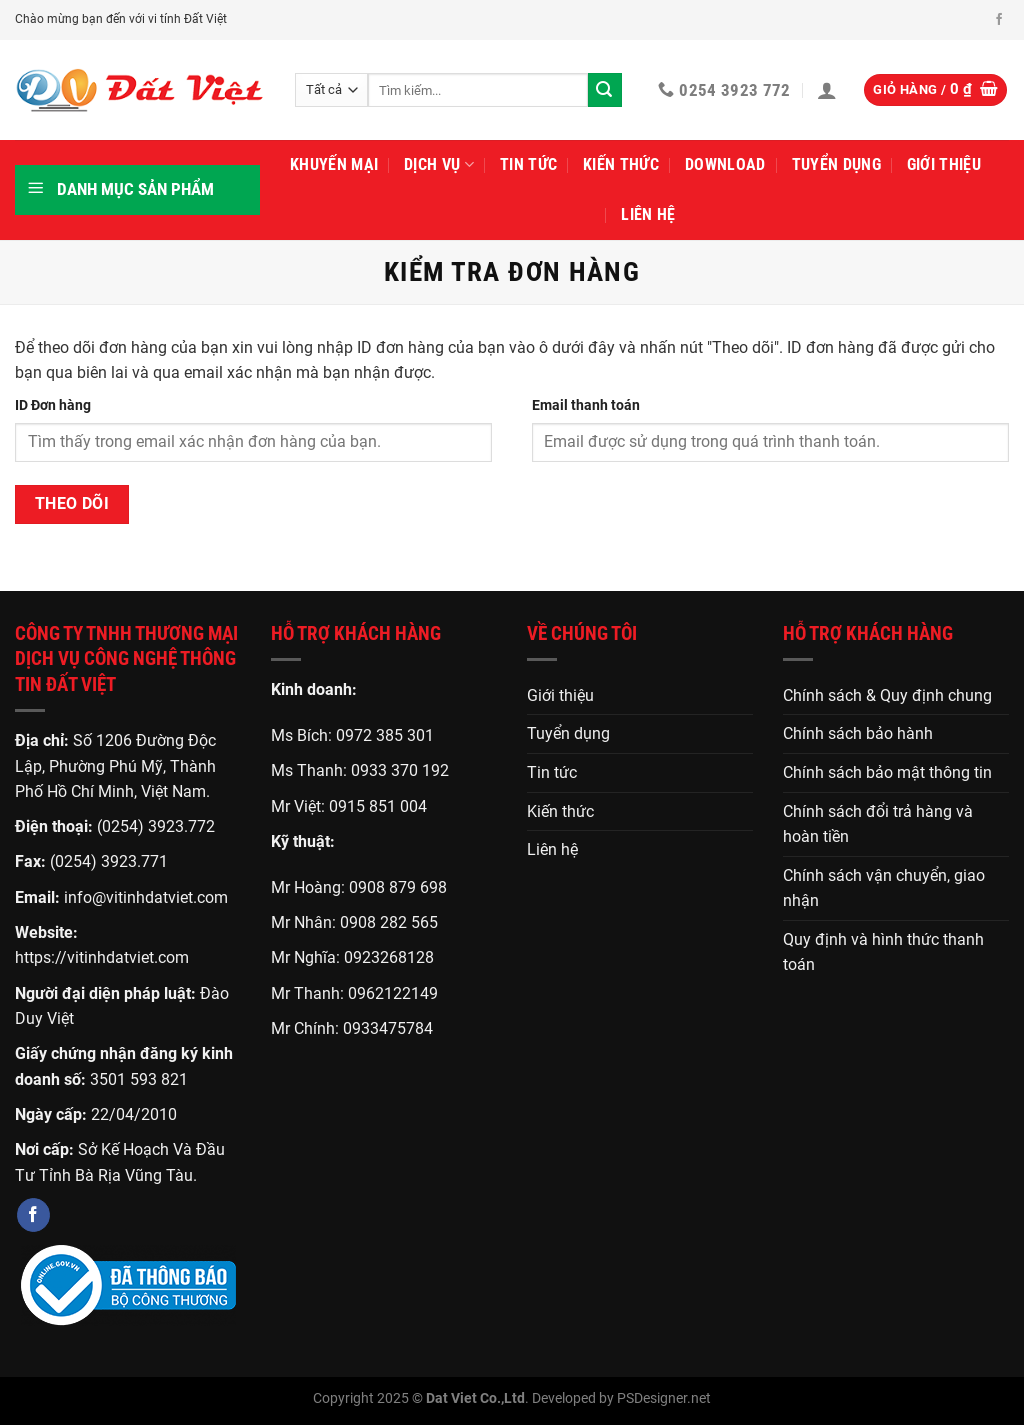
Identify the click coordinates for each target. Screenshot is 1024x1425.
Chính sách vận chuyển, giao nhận (884, 888)
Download (725, 164)
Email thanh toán (586, 405)
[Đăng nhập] (827, 90)
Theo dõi (72, 504)
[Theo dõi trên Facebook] (999, 20)
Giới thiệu (944, 164)
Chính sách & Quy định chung (887, 695)
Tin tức (528, 164)
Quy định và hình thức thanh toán (883, 952)
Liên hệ (648, 214)
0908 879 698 (398, 887)
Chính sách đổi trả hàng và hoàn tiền (878, 824)
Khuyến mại (334, 164)
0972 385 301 (385, 735)
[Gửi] (605, 90)
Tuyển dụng (836, 164)
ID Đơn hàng (53, 405)
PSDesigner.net (664, 1398)
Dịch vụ (439, 165)
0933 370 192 (400, 770)
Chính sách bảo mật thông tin (887, 772)
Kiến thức (621, 164)
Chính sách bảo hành (858, 733)
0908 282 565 (389, 922)
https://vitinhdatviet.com (102, 957)
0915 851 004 (378, 806)
